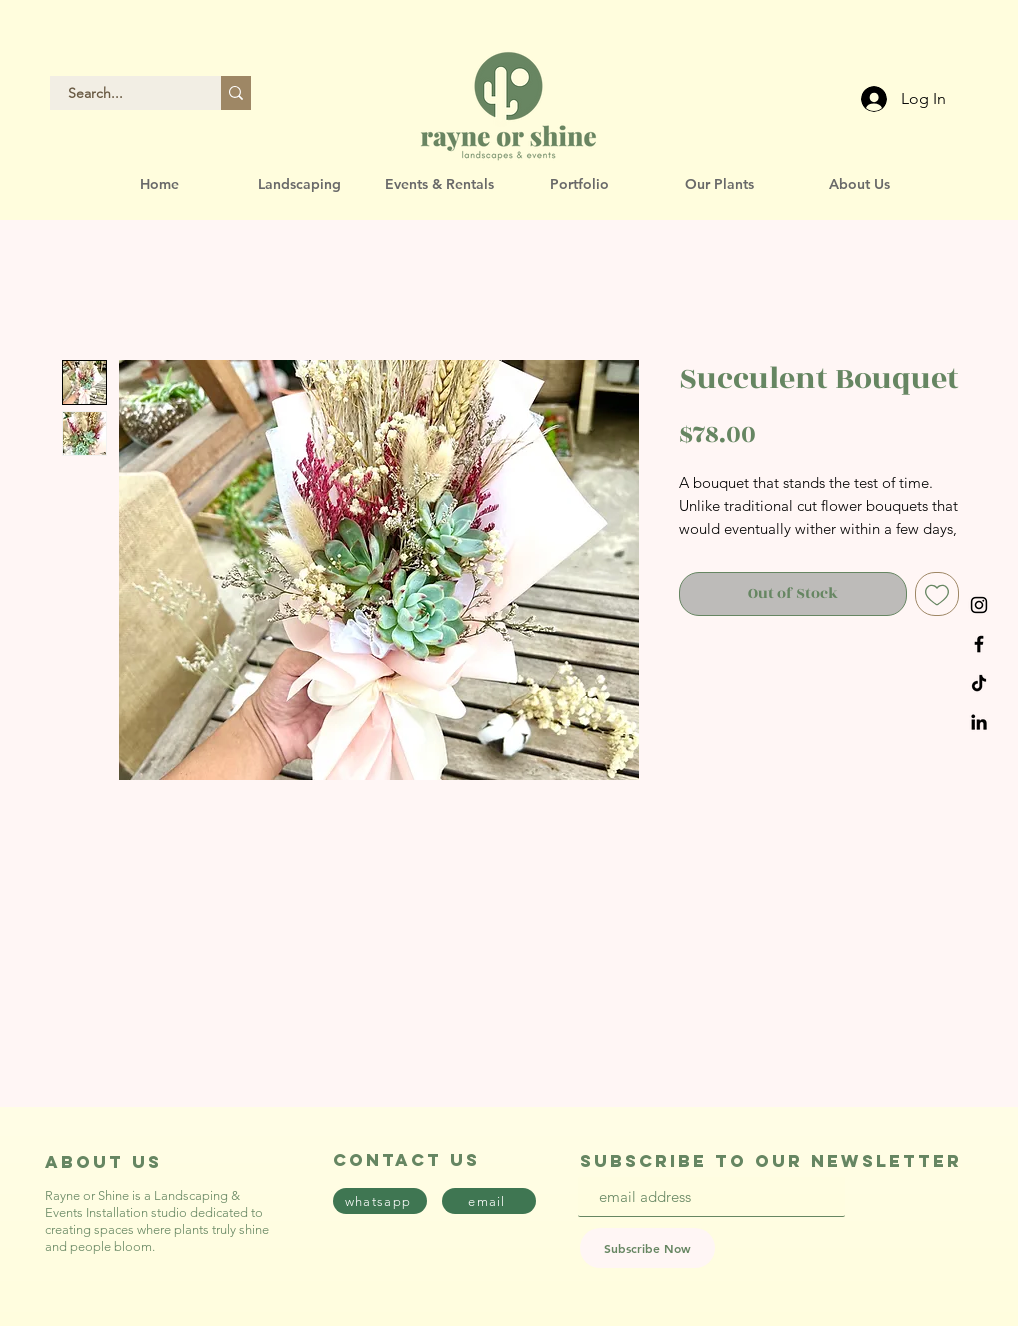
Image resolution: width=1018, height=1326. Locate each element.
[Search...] (123, 93)
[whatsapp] (380, 1201)
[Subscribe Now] (647, 1248)
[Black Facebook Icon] (979, 644)
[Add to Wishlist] (937, 594)
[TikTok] (979, 683)
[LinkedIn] (979, 722)
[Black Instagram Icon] (979, 605)
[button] (299, 184)
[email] (489, 1201)
